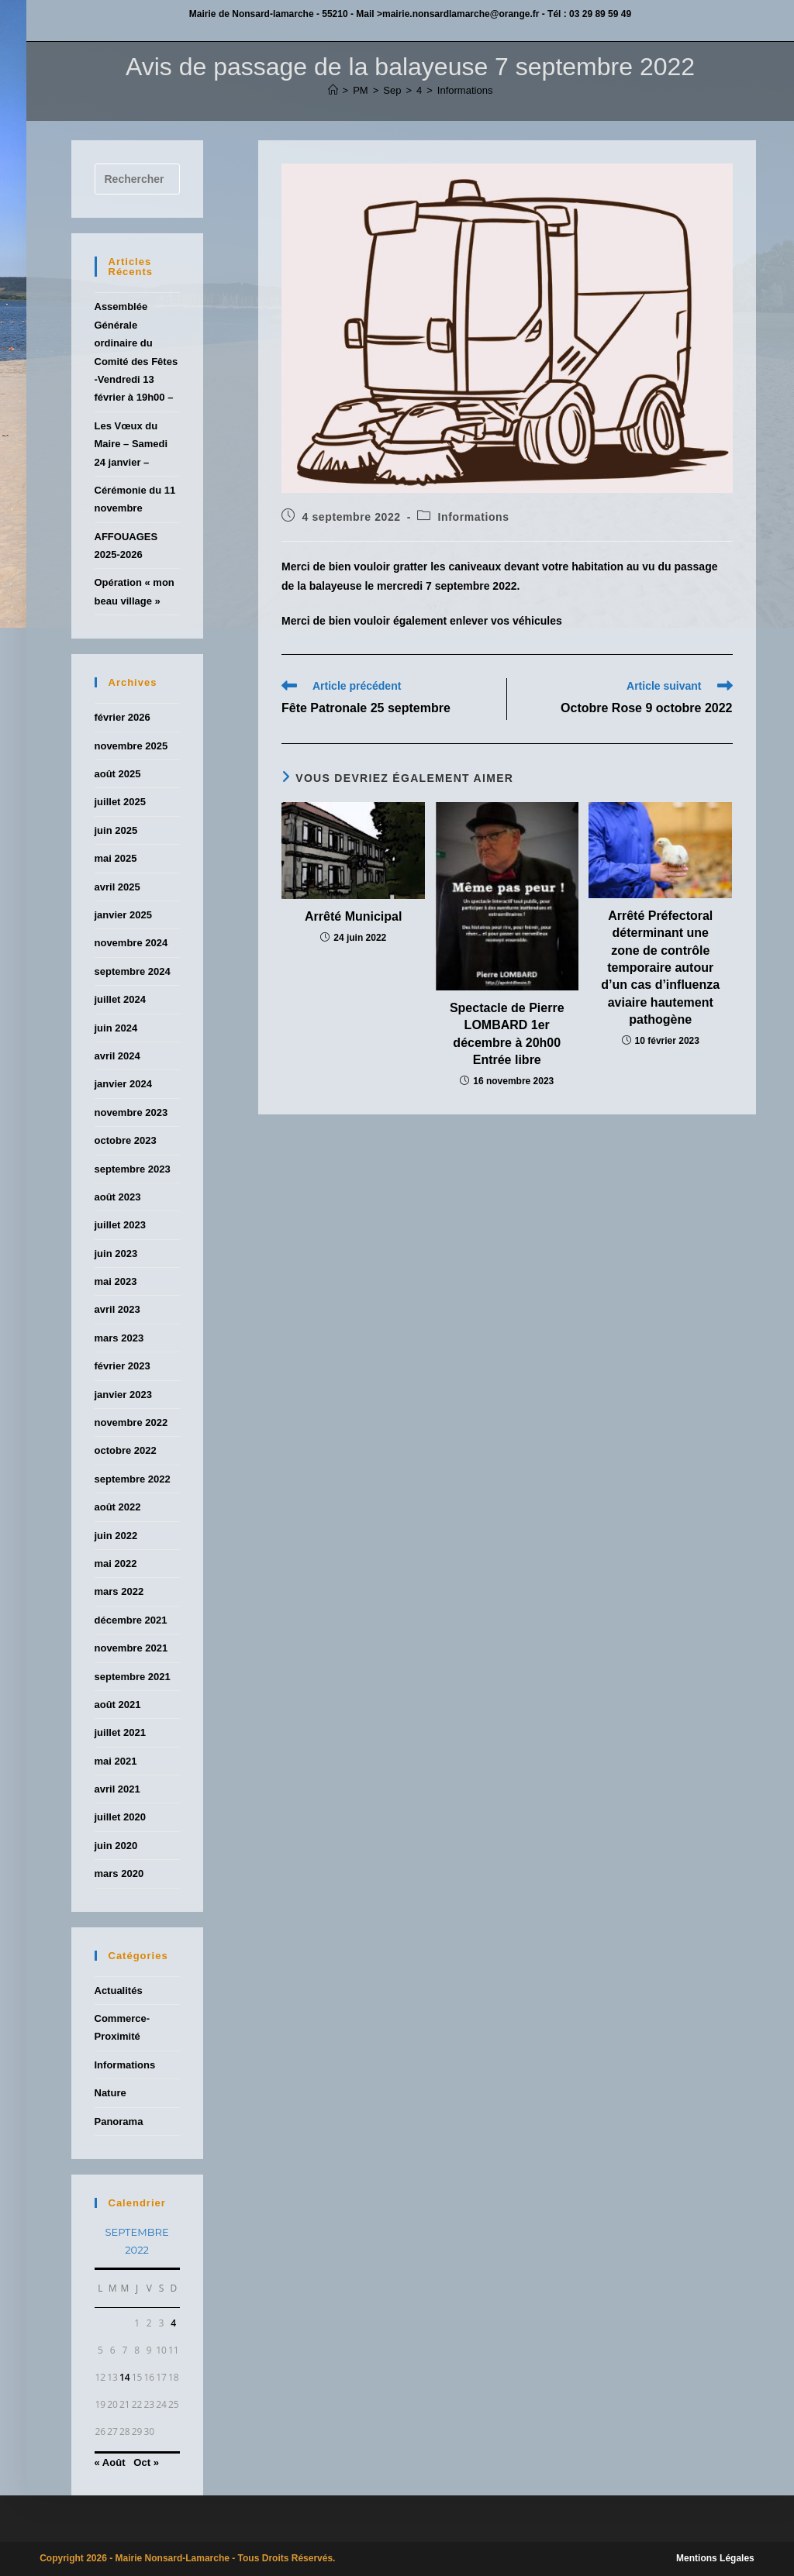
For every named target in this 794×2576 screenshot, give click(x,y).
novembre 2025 (131, 746)
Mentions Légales (715, 2558)
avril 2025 (117, 887)
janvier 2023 (123, 1394)
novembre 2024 (131, 943)
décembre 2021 (131, 1620)
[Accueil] (333, 90)
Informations (465, 90)
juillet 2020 (120, 1817)
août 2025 (118, 774)
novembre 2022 (131, 1422)
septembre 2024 (133, 971)
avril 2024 (117, 1056)
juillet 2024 (120, 999)
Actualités (119, 1990)
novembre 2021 (131, 1648)
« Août (110, 2462)
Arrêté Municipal (353, 916)
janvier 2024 (123, 1084)
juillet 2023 (120, 1225)
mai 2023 (116, 1281)
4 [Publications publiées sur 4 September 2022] (173, 2323)
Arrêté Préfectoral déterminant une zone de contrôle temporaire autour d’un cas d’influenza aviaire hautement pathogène (660, 967)
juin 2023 (116, 1253)
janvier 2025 (123, 915)
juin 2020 (116, 1845)
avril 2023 (117, 1309)
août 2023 (118, 1197)
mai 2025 (116, 858)
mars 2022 (119, 1591)
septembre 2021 (133, 1676)
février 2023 (122, 1366)
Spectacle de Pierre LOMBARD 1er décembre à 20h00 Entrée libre (507, 1033)
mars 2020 (119, 1873)
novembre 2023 (131, 1112)
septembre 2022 (133, 1479)
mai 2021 (116, 1761)
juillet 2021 (120, 1732)
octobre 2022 (126, 1450)
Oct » (146, 2462)
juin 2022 (116, 1535)
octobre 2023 (126, 1140)
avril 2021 (117, 1789)
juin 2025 (116, 830)
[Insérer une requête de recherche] (137, 179)
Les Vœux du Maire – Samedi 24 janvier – (131, 444)
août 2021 (118, 1704)
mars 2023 (119, 1338)
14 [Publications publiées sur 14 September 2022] (124, 2377)
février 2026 (122, 717)
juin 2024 (116, 1028)
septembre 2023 (133, 1169)
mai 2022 (116, 1563)
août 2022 (118, 1507)
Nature (110, 2093)
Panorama (119, 2121)
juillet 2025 (120, 802)
